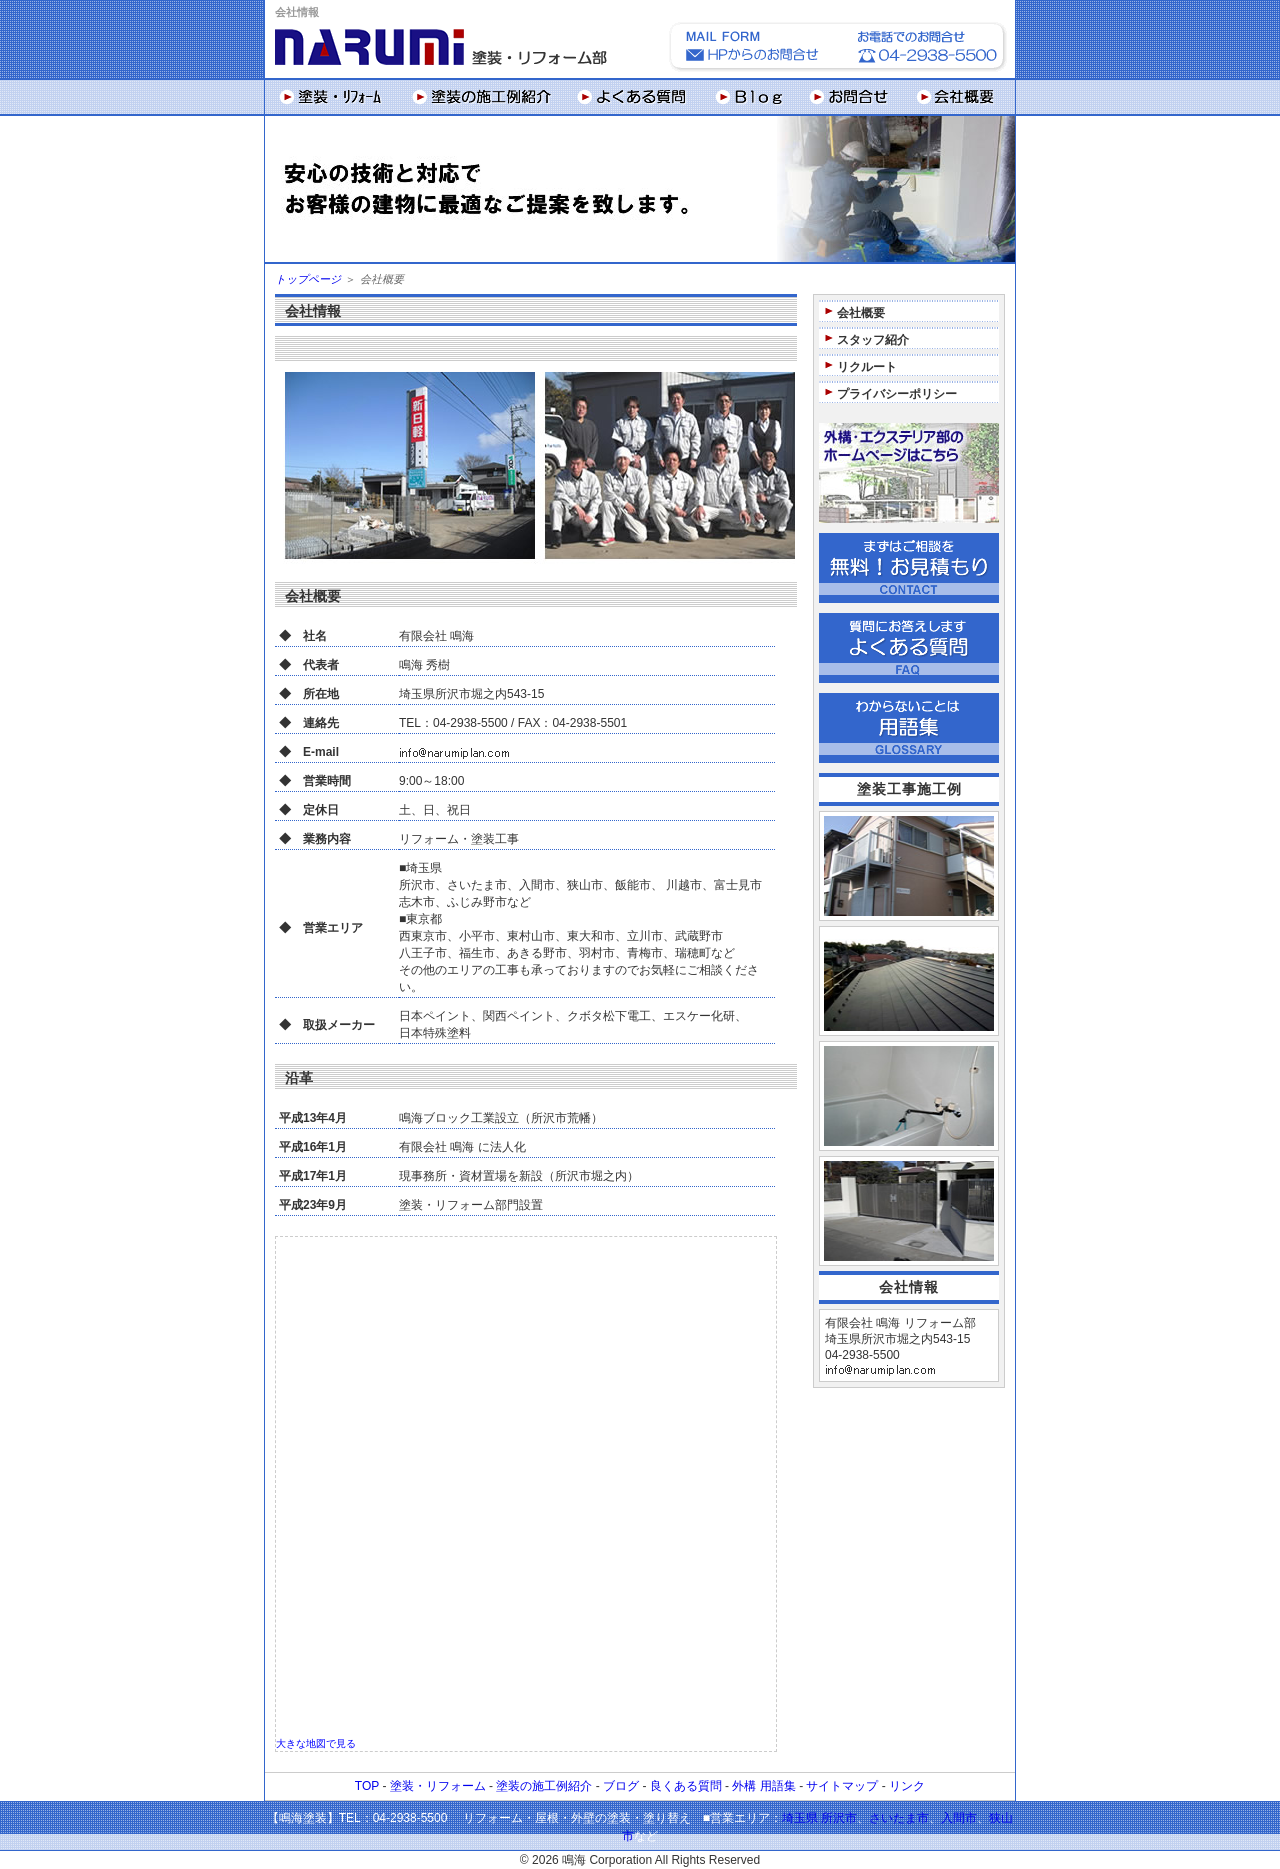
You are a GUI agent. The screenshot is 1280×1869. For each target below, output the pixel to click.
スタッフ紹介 (873, 340)
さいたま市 (899, 1818)
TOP (367, 1786)
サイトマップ (842, 1786)
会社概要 (861, 313)
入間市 (959, 1818)
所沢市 (839, 1818)
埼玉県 (800, 1818)
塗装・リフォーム (438, 1786)
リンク (907, 1786)
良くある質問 (686, 1786)
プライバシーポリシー (897, 394)
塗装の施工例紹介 (544, 1786)
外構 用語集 (763, 1786)
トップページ (308, 279)
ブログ (621, 1786)
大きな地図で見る (316, 1743)
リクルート (867, 367)
